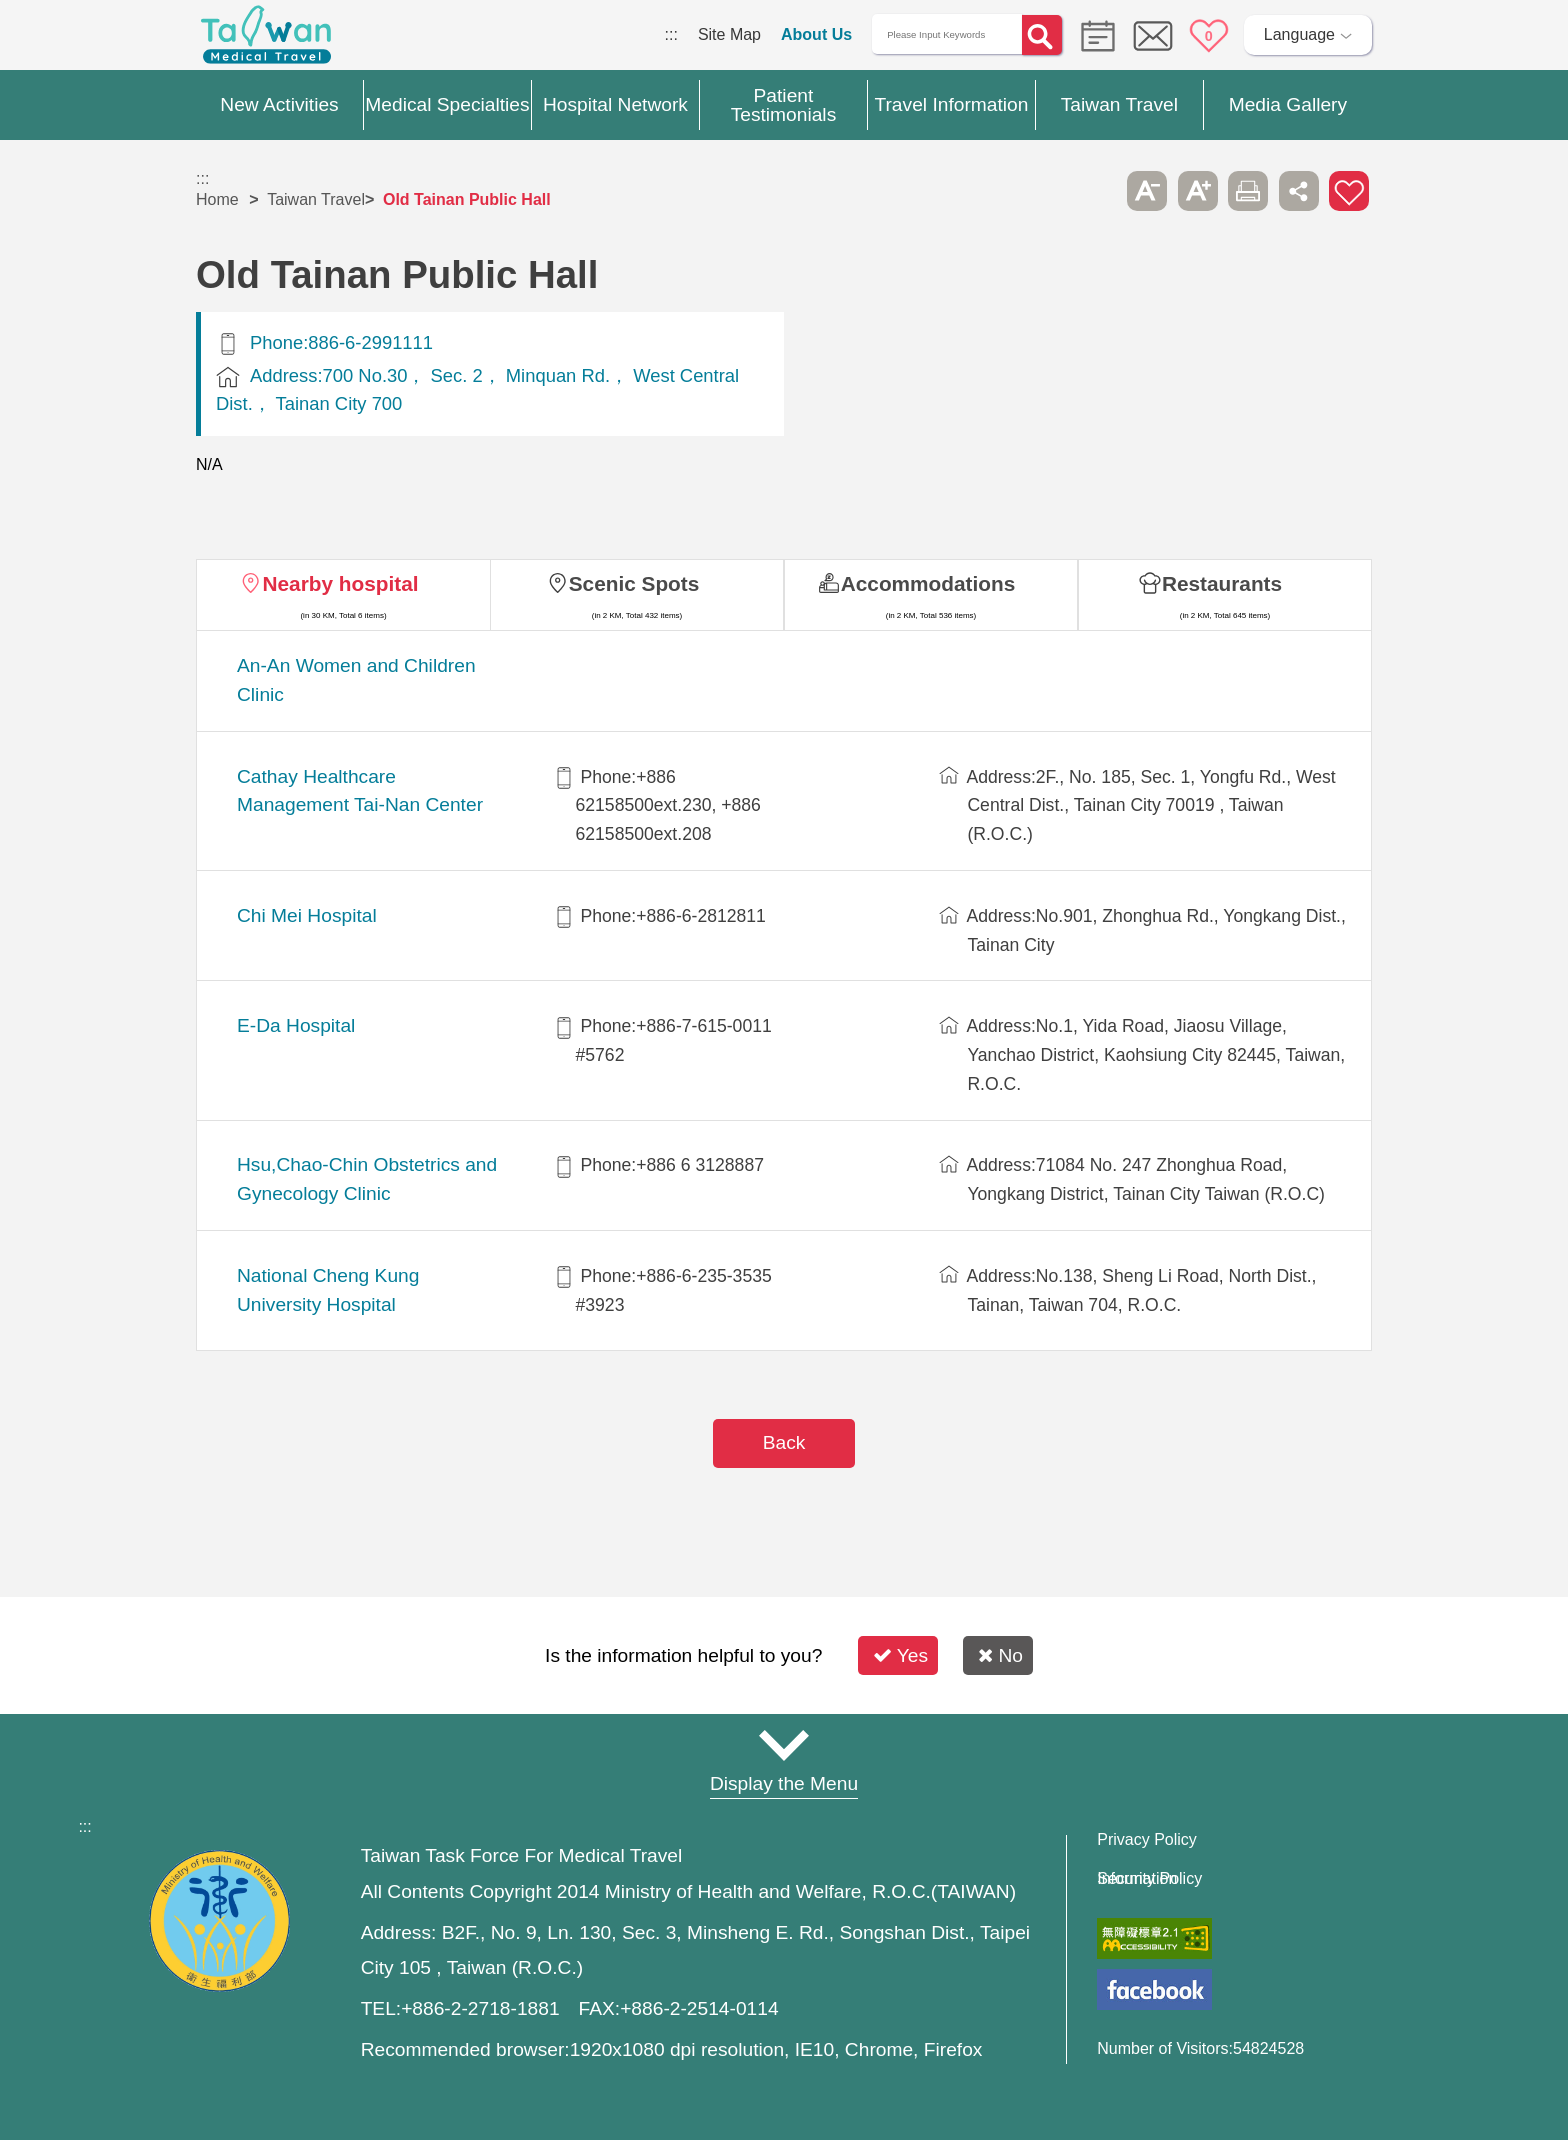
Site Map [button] (784, 1745)
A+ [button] (1198, 191)
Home (217, 199)
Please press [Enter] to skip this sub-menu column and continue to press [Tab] (1097, 191)
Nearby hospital (340, 583)
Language (1299, 34)
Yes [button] (900, 1655)
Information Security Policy (1149, 1879)
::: (671, 34)
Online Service (1153, 36)
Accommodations (928, 583)
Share (1299, 191)
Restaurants (1222, 583)
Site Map (729, 34)
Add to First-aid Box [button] (1349, 191)
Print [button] (1248, 191)
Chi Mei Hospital (307, 915)
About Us (816, 34)
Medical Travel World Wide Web (266, 40)
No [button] (1000, 1655)
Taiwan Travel (316, 199)
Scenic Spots (634, 583)
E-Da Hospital (296, 1025)
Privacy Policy (1147, 1840)
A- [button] (1147, 191)
